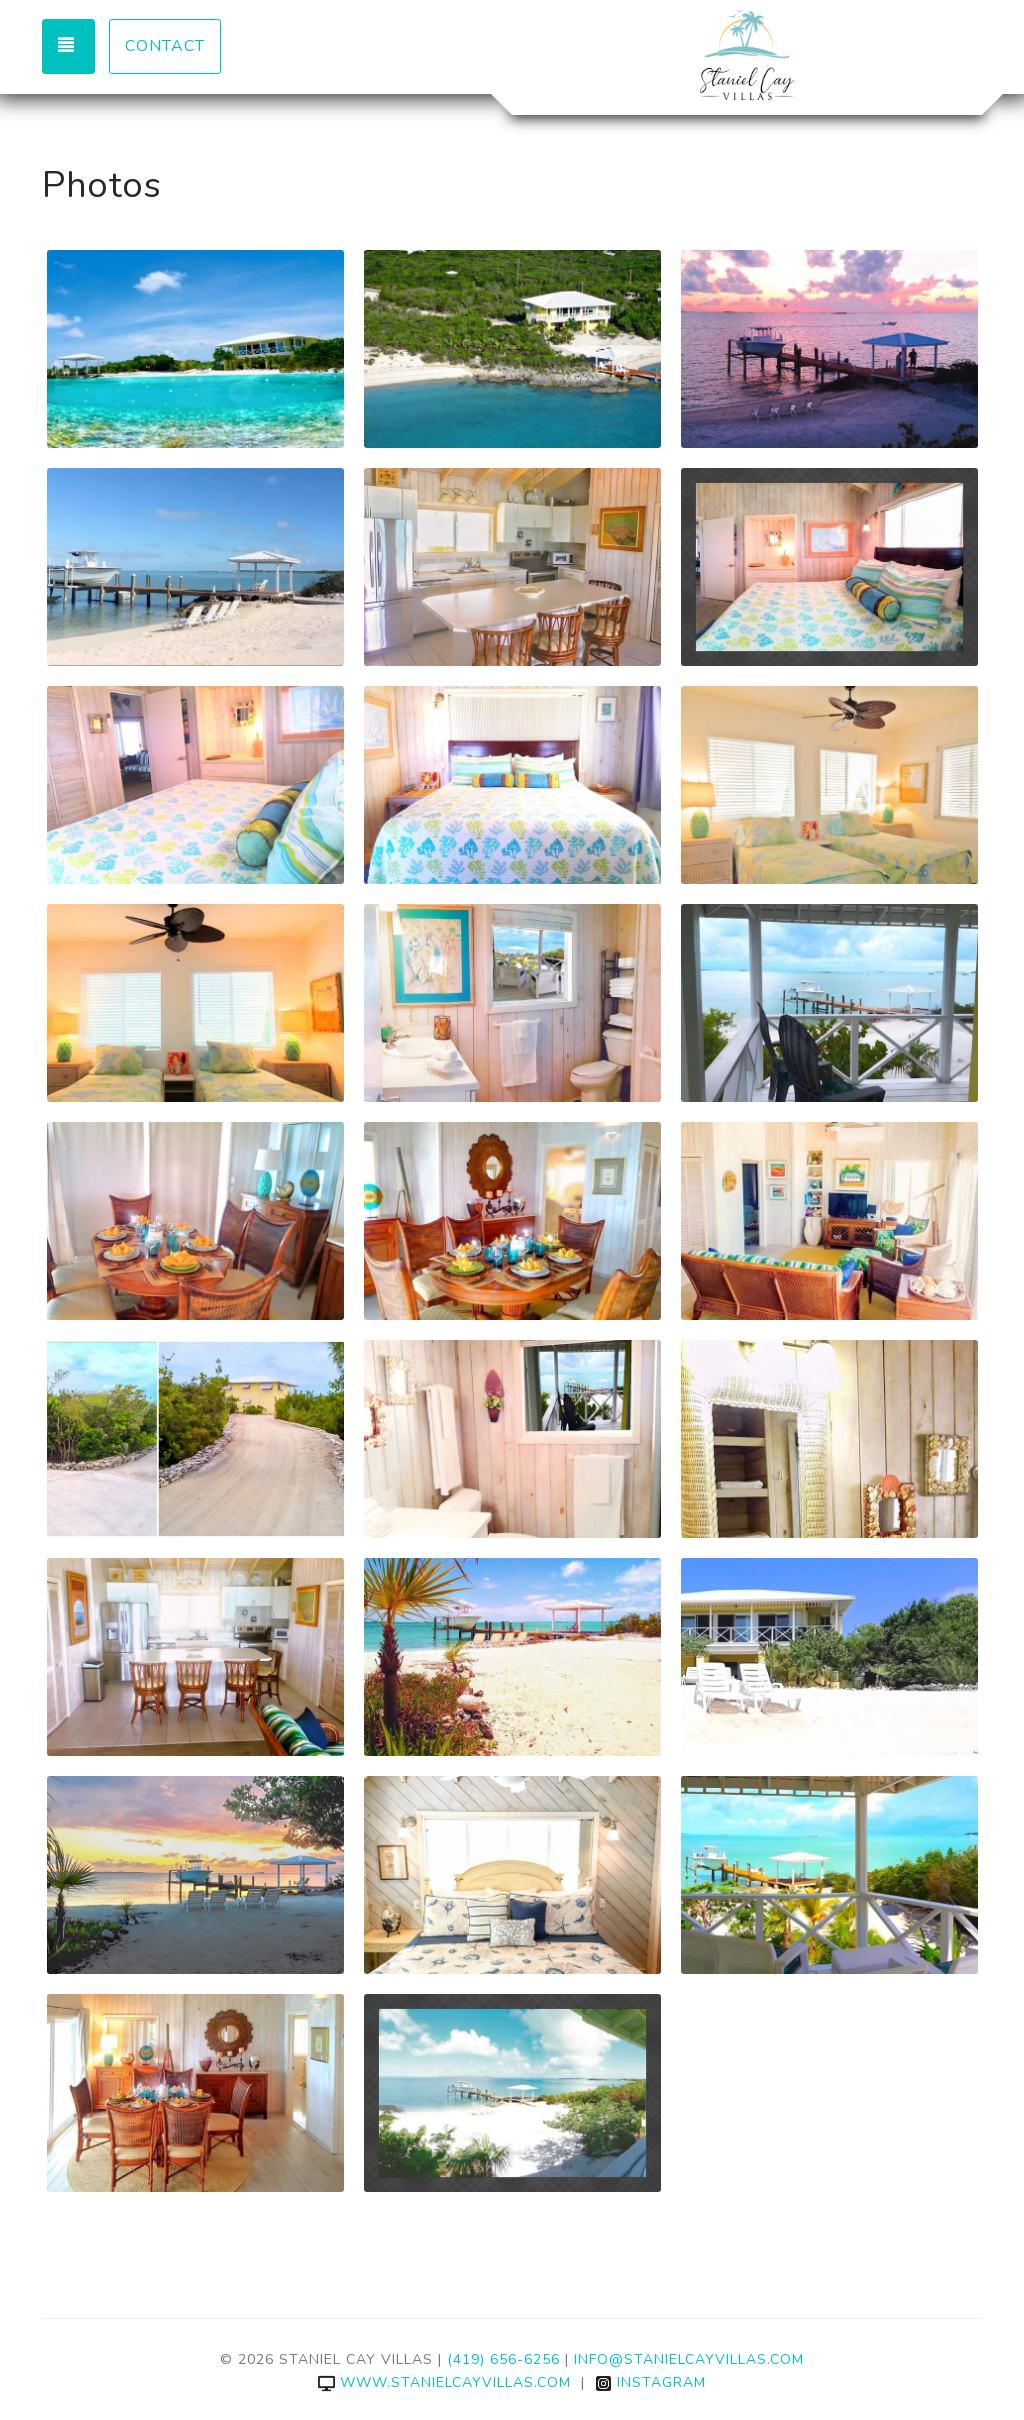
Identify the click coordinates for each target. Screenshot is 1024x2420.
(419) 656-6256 (503, 2359)
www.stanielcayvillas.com (444, 2382)
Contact (165, 46)
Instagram (650, 2382)
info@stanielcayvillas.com (689, 2359)
